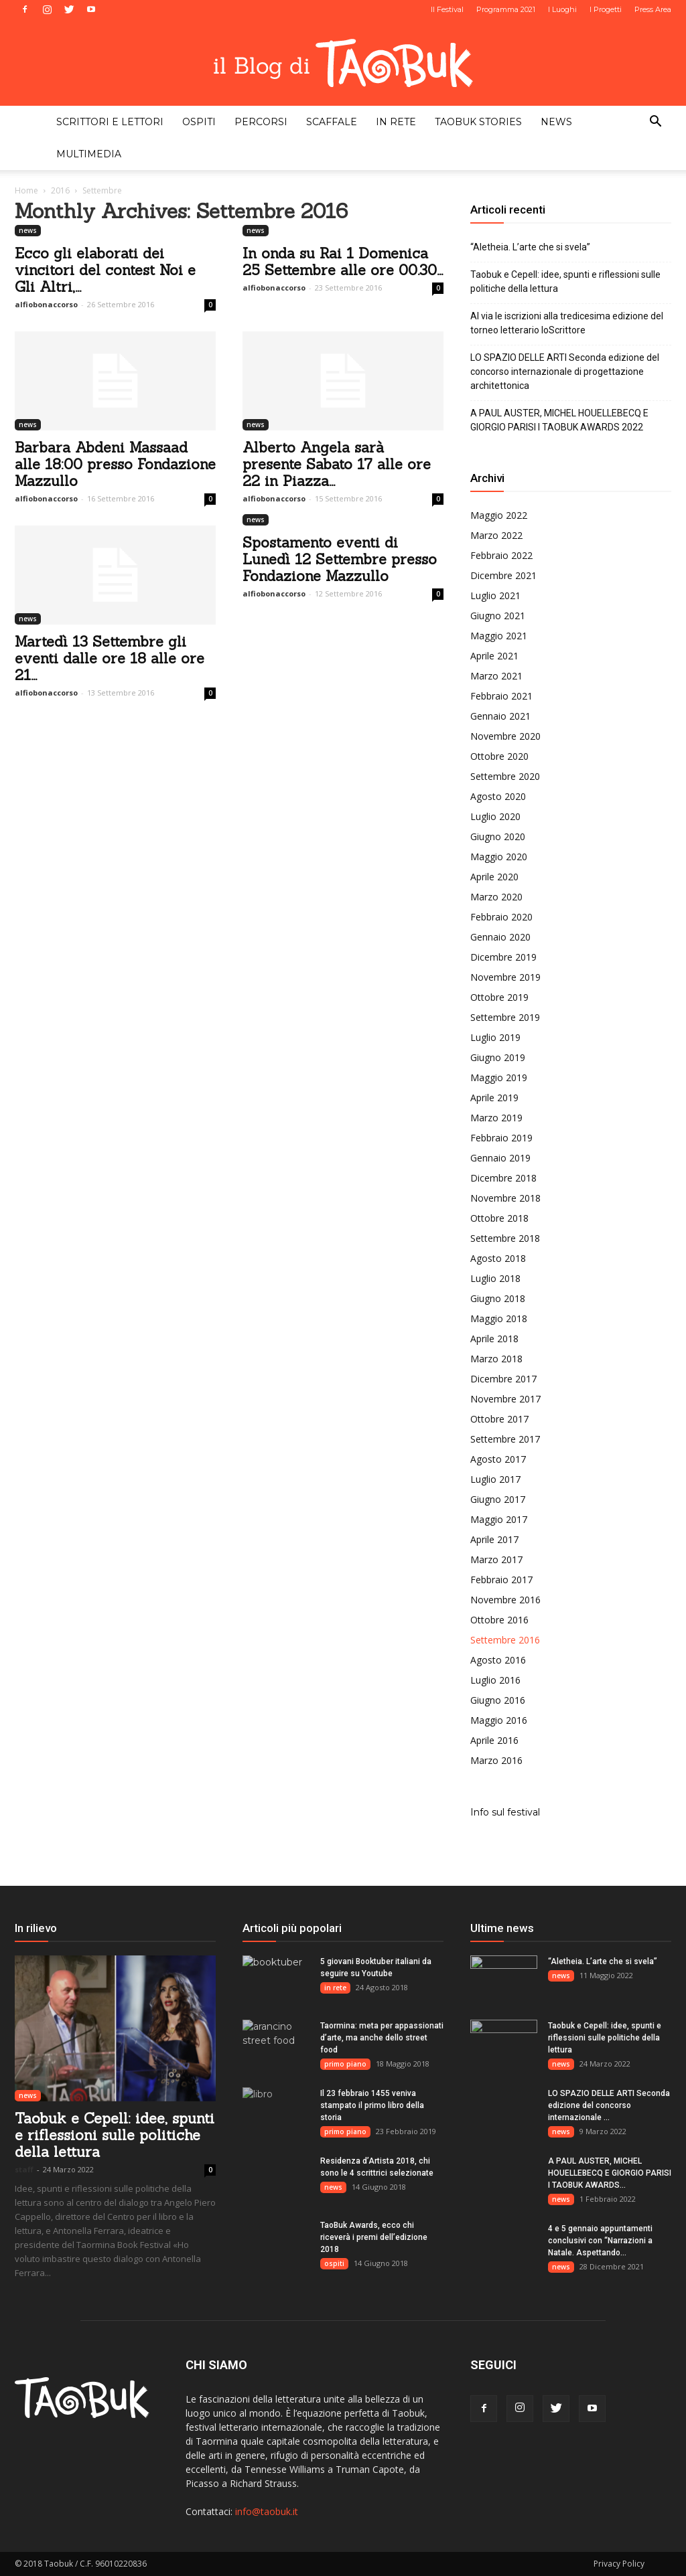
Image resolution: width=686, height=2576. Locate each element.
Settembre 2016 (505, 1639)
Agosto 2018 (498, 1258)
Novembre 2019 (505, 977)
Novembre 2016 (505, 1599)
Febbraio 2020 (501, 916)
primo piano (345, 2064)
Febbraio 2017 (501, 1579)
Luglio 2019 (495, 1037)
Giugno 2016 (497, 1700)
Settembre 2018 (505, 1238)
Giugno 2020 (497, 836)
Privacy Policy (619, 2563)
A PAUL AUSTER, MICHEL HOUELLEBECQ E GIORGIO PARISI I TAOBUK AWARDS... (609, 2173)
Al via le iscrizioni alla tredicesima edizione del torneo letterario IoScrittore (566, 323)
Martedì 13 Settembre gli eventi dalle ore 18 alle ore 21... (109, 658)
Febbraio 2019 (501, 1137)
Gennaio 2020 (500, 937)
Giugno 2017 (497, 1499)
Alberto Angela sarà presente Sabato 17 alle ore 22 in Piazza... (337, 464)
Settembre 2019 (505, 1017)
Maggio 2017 (498, 1519)
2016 (60, 190)
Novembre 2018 (505, 1198)
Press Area (652, 9)
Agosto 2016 (498, 1660)
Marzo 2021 (496, 675)
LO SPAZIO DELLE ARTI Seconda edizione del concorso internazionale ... (609, 2105)
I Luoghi (562, 9)
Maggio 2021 (498, 635)
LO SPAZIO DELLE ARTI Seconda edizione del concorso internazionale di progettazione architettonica (564, 371)
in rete (396, 122)
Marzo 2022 (496, 535)
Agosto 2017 (498, 1459)
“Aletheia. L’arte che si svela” (530, 247)
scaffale (331, 122)
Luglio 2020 (495, 816)
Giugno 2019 (497, 1057)
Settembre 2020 (505, 776)
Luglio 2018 (495, 1278)
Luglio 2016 (495, 1680)
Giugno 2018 (497, 1298)
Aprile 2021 (494, 655)
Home (26, 190)
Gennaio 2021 (500, 716)
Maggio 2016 (498, 1720)
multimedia (88, 154)
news (556, 122)
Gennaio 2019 (500, 1157)
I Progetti (606, 9)
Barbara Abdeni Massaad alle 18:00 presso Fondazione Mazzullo (115, 464)
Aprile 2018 (494, 1338)
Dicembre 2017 (503, 1378)
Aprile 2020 (494, 876)
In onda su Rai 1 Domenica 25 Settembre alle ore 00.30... (343, 261)
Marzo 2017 (496, 1559)
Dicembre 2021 (503, 575)
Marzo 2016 (496, 1760)
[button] (655, 122)
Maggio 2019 (498, 1077)
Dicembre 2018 (503, 1178)
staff (24, 2169)
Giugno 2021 (497, 615)
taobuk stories (478, 122)
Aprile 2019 (494, 1097)
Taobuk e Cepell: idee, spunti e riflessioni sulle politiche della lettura (565, 281)
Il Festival (447, 9)
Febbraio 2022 (501, 555)
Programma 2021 (505, 9)
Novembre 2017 (505, 1398)
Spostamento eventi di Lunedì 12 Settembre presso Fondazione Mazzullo (340, 559)
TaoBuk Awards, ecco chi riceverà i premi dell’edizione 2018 (373, 2237)
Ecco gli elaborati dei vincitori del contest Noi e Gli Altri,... (105, 270)
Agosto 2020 (498, 796)
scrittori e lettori (109, 122)
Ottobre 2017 (499, 1419)
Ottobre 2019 (499, 997)
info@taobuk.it (266, 2511)
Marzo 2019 (496, 1117)
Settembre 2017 (505, 1439)
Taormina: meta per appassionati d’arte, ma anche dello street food (381, 2038)
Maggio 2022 (498, 515)
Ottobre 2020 (499, 756)
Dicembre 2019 (503, 957)
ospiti (199, 122)
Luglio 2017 (495, 1479)
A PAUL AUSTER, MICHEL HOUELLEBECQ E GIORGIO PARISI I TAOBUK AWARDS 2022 (559, 420)
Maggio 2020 (498, 856)
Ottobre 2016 (499, 1619)
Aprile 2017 (494, 1539)
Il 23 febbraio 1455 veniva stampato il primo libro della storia (372, 2105)
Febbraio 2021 (501, 696)
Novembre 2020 (505, 736)
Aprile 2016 (494, 1740)
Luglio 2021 (495, 595)
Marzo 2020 (496, 896)
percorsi (260, 122)
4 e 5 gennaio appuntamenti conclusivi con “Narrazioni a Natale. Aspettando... (600, 2240)
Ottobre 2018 (499, 1218)
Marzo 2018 (496, 1358)
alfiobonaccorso (46, 304)
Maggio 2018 (498, 1318)
